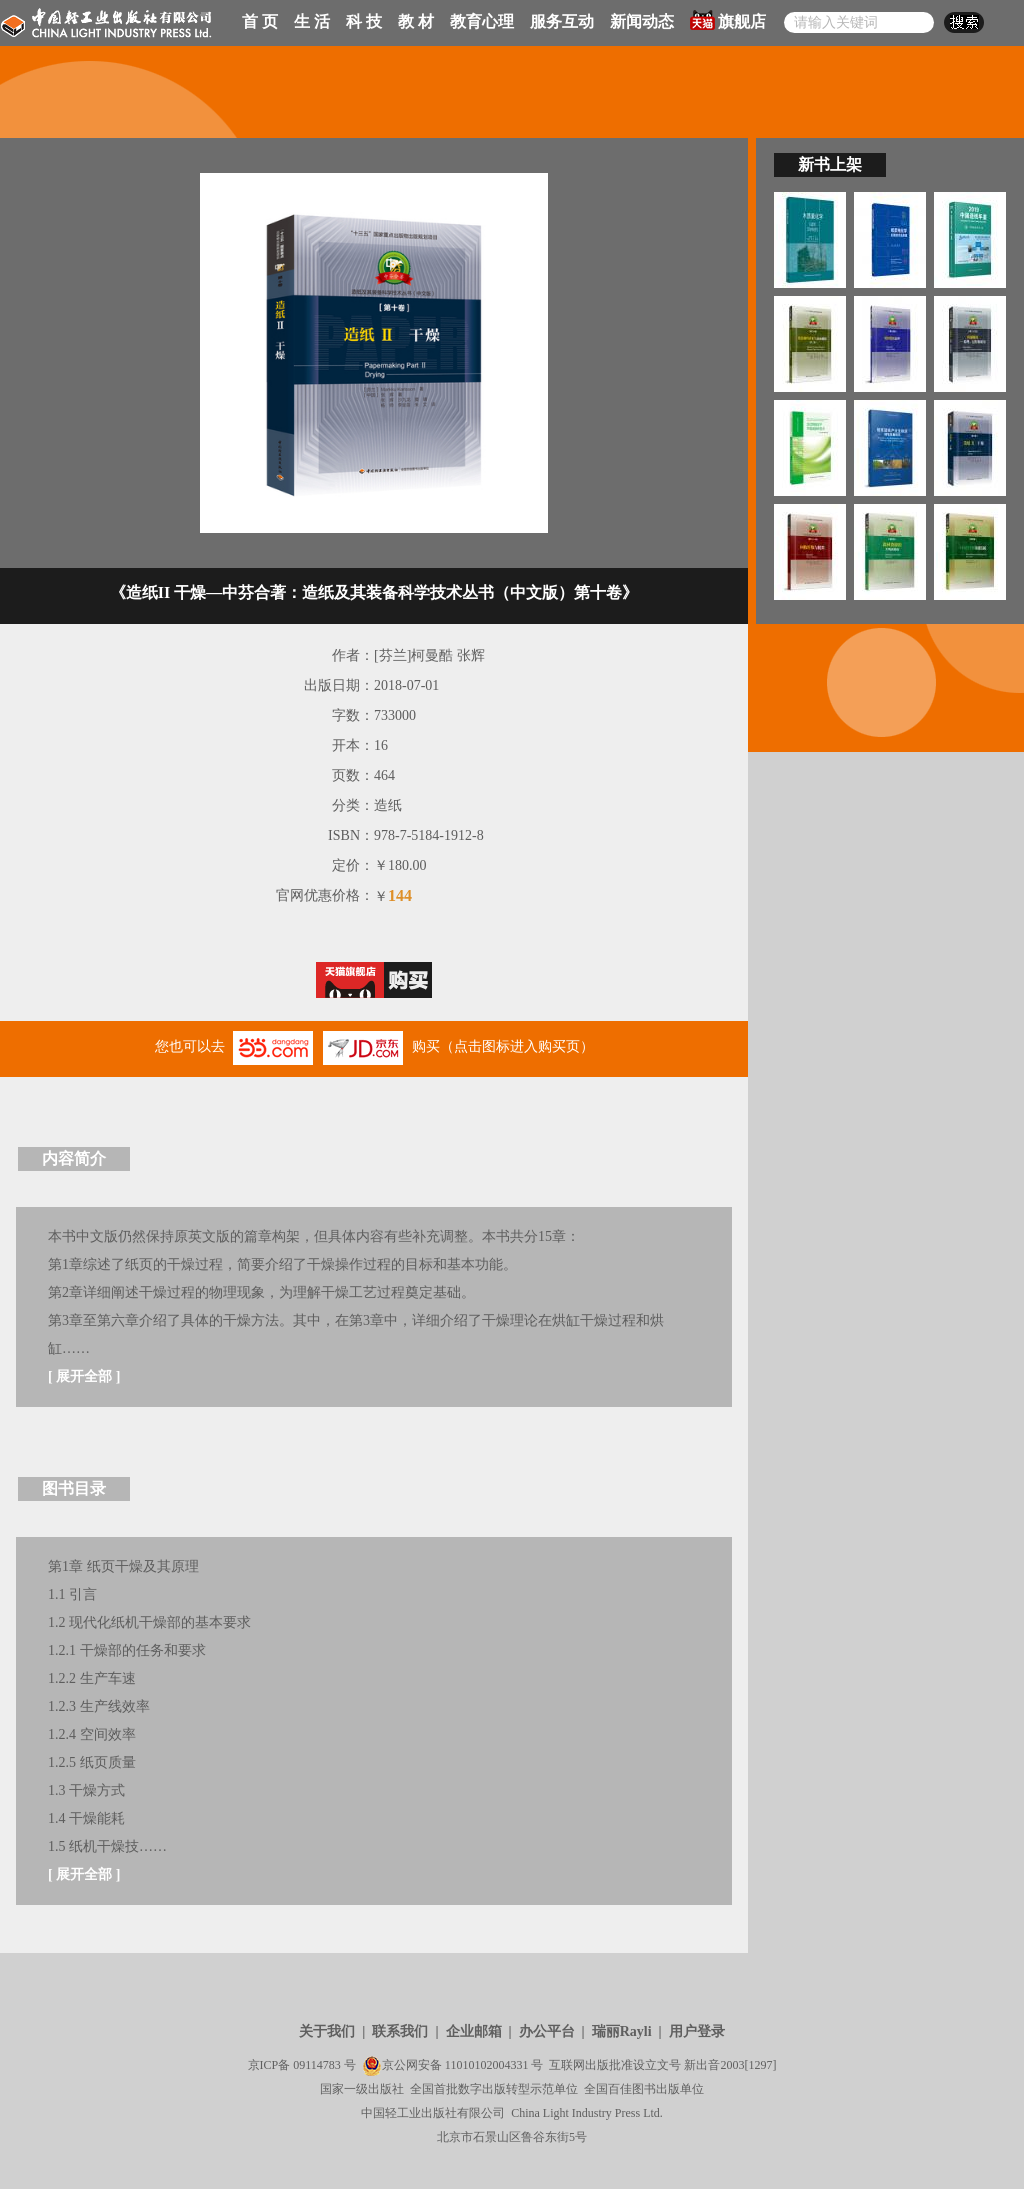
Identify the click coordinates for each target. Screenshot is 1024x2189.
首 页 (260, 21)
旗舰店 (728, 20)
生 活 (312, 21)
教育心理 (482, 21)
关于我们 (327, 2031)
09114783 (317, 2065)
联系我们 (400, 2031)
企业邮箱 (474, 2031)
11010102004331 (487, 2065)
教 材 (416, 21)
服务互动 (562, 21)
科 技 (364, 21)
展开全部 (84, 1376)
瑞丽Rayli (622, 2031)
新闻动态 (642, 21)
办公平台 (547, 2031)
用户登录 (697, 2031)
